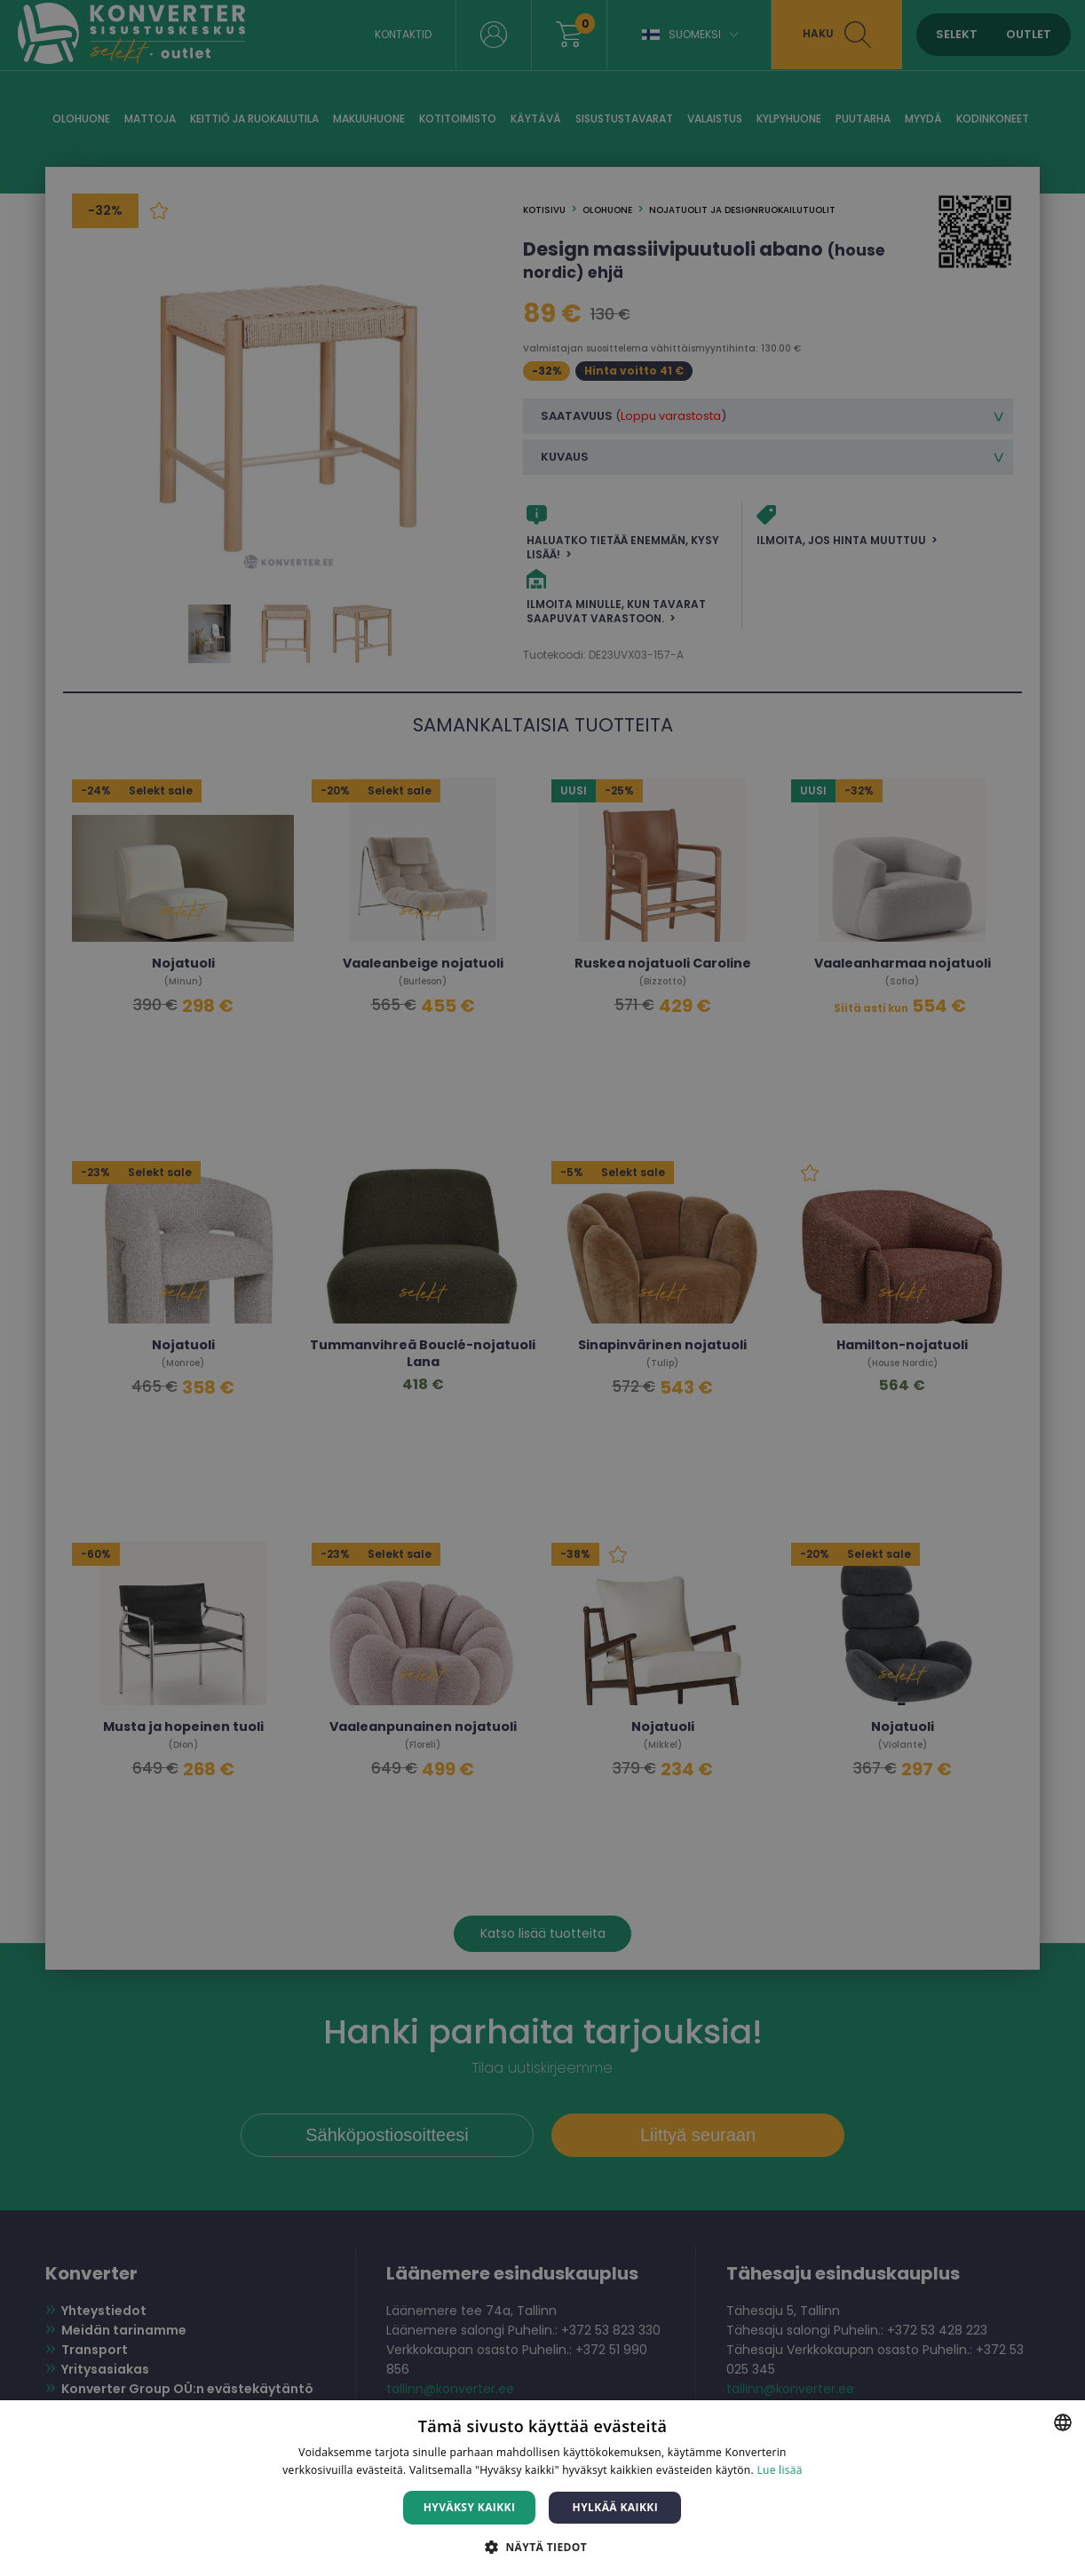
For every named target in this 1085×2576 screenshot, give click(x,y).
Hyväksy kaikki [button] (470, 2507)
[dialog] (542, 1288)
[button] (542, 2546)
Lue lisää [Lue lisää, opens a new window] (779, 2469)
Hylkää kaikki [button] (615, 2507)
